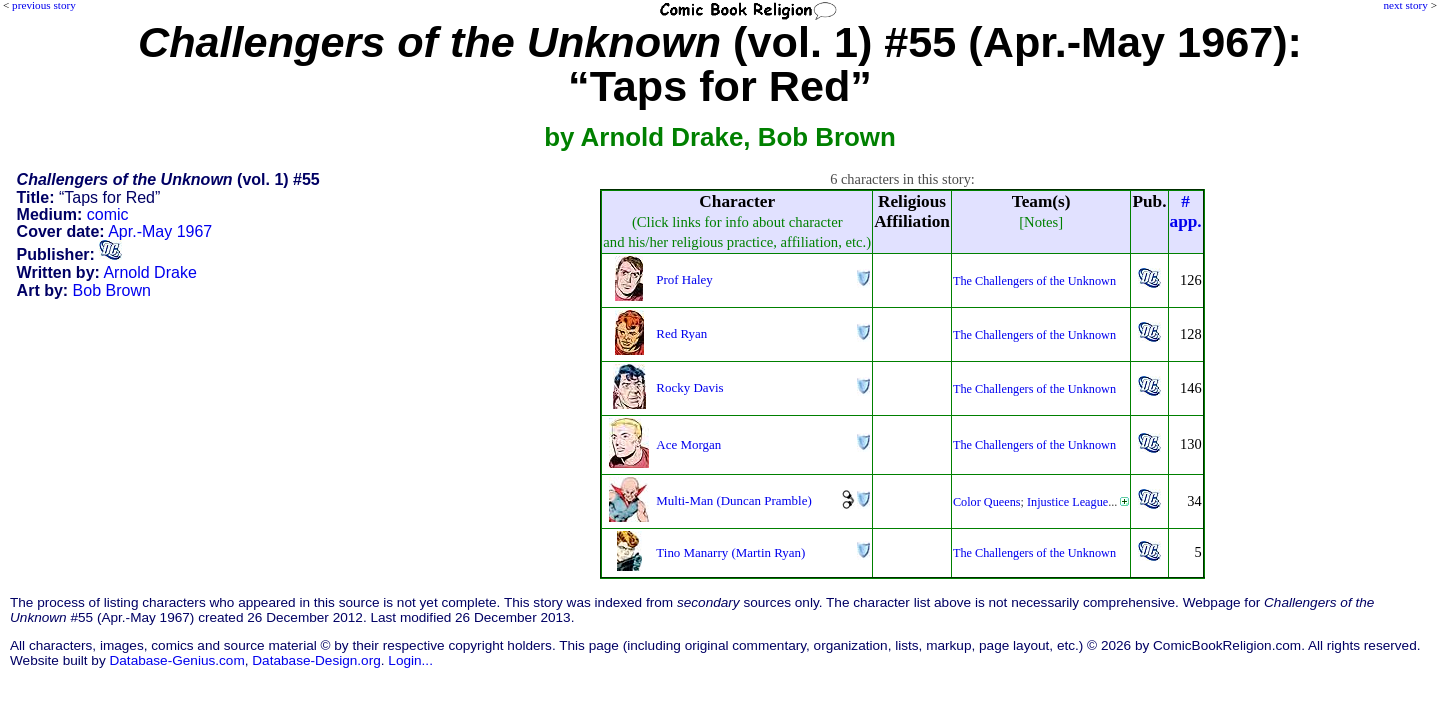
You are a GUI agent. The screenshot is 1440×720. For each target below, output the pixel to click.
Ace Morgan (688, 444)
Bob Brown (112, 290)
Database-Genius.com (176, 660)
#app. (1186, 211)
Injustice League (1067, 502)
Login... (410, 660)
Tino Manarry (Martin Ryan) (730, 552)
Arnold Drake (149, 272)
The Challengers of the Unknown (1034, 281)
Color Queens (987, 502)
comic (108, 214)
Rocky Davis (689, 387)
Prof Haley (684, 279)
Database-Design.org (316, 660)
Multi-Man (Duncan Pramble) (733, 500)
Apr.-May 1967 (160, 231)
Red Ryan (681, 333)
